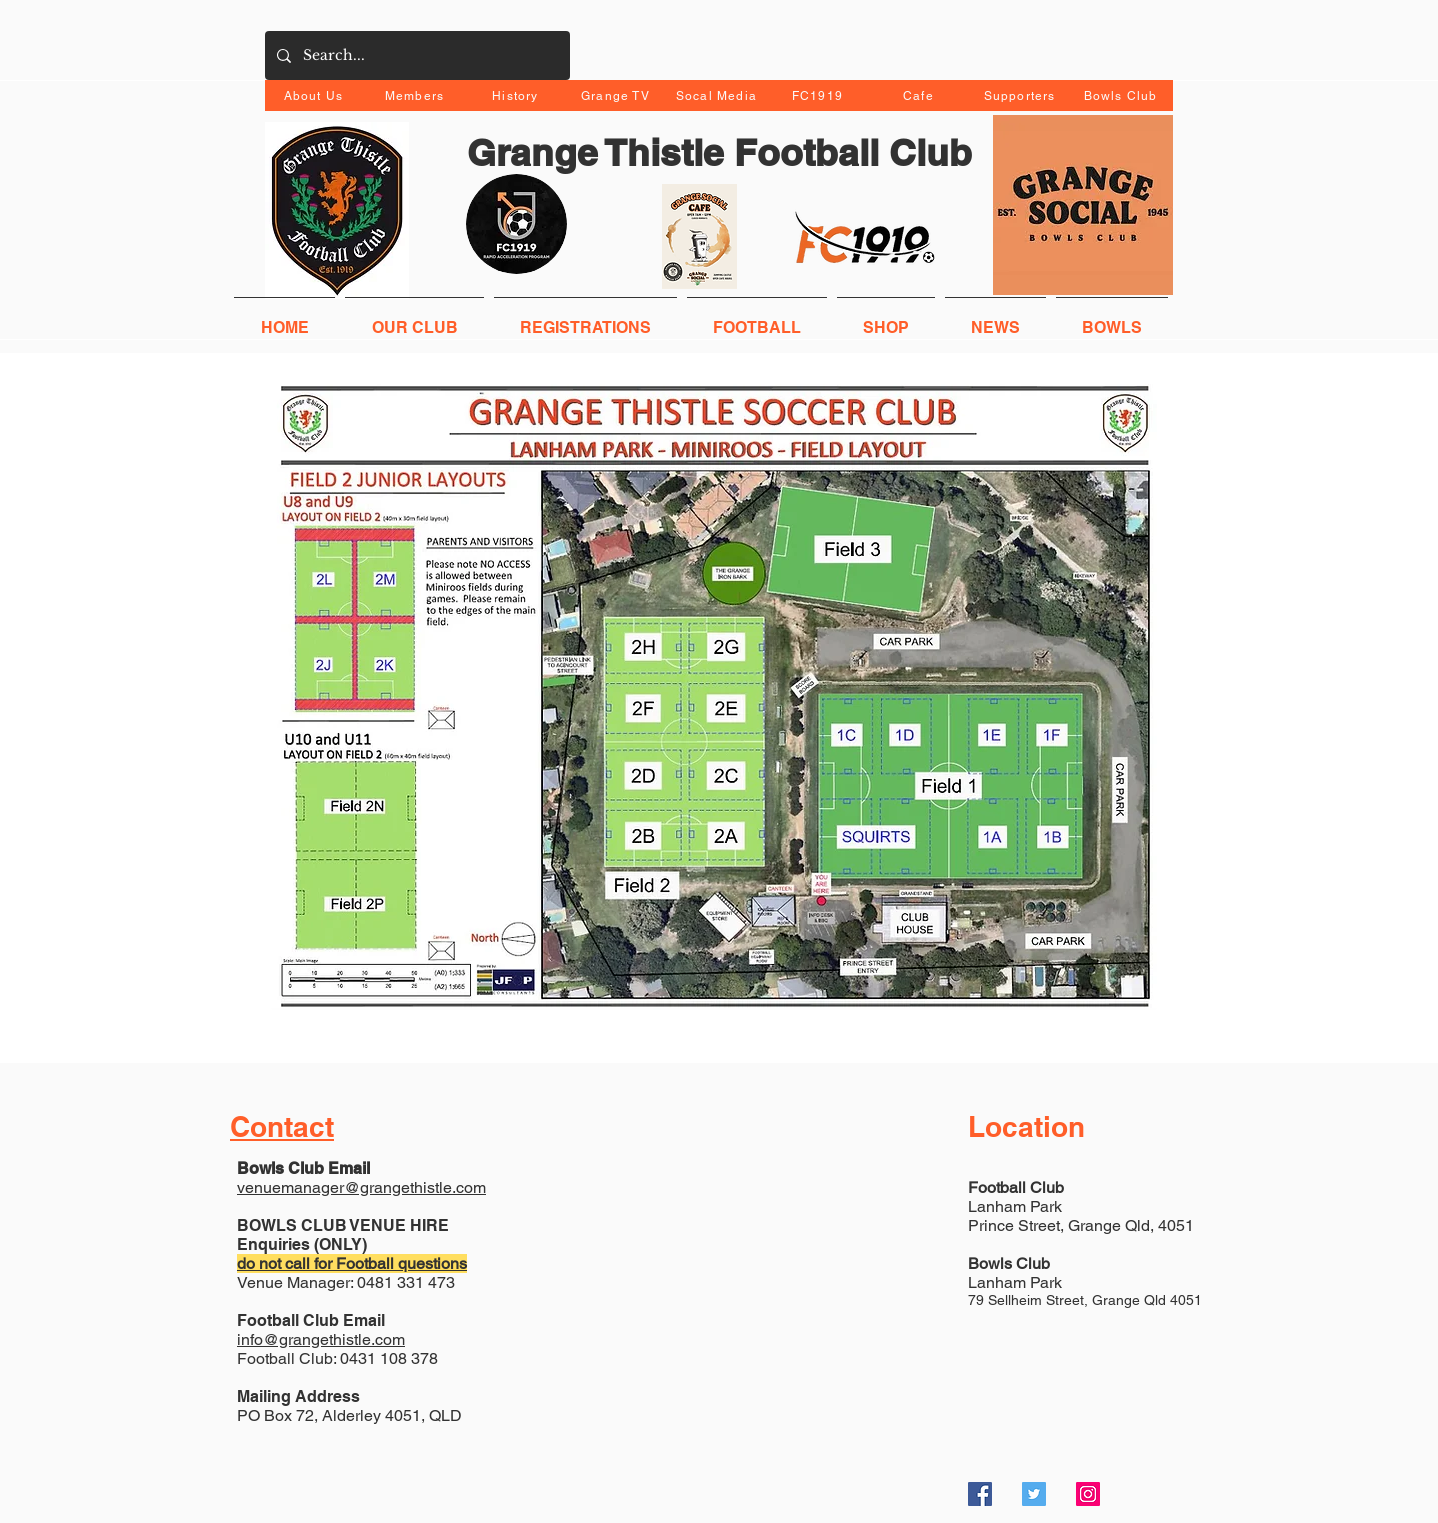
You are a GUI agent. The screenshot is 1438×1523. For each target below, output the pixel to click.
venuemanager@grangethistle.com (361, 1187)
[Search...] (415, 55)
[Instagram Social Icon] (1088, 1494)
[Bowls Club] (1122, 95)
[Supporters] (1021, 95)
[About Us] (315, 95)
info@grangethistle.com (321, 1339)
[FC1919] (819, 95)
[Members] (416, 95)
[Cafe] (920, 95)
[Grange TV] (617, 95)
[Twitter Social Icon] (1034, 1494)
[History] (517, 95)
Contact (282, 1126)
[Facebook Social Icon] (980, 1494)
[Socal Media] (718, 95)
